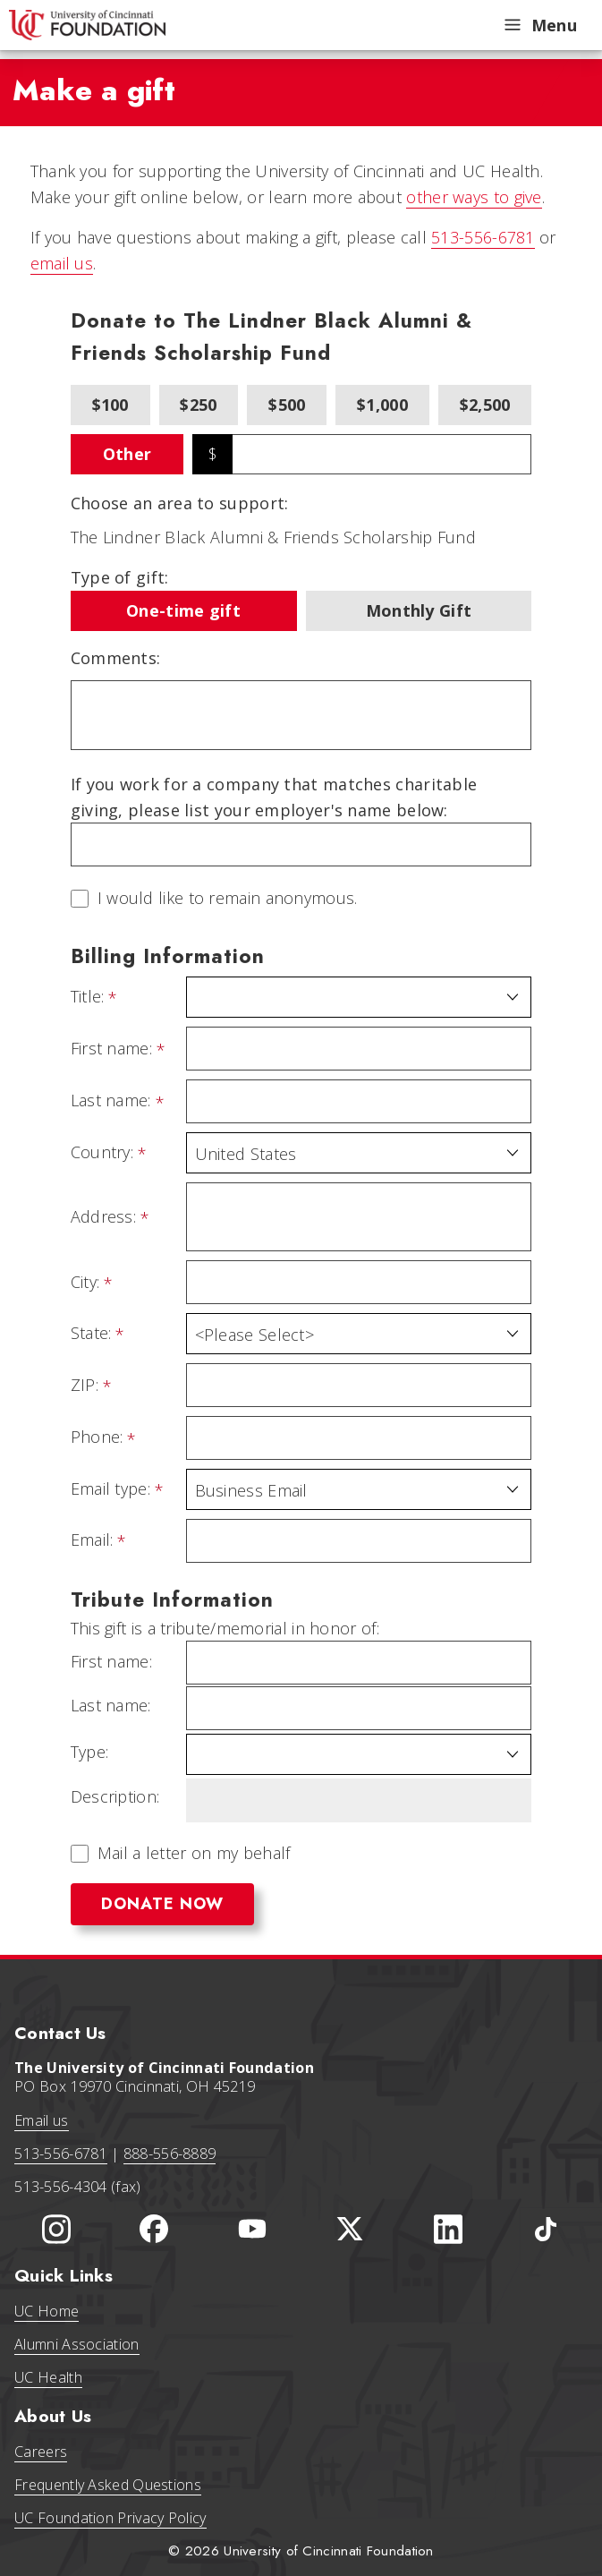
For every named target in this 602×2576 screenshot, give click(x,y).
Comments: (116, 658)
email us (61, 263)
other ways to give (473, 197)
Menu (539, 25)
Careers (40, 2451)
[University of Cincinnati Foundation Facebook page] (154, 2229)
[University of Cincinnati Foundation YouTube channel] (252, 2229)
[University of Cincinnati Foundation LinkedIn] (448, 2229)
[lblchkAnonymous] (80, 899)
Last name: (111, 1101)
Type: (90, 1752)
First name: (111, 1049)
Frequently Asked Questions (107, 2485)
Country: (102, 1153)
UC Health (48, 2377)
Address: (103, 1217)
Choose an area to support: (180, 503)
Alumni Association (76, 2344)
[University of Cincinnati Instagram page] (56, 2229)
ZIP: (84, 1386)
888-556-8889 (169, 2153)
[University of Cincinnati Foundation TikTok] (546, 2229)
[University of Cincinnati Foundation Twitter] (350, 2229)
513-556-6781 (483, 237)
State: (91, 1334)
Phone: (97, 1437)
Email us (41, 2120)
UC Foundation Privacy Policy (110, 2518)
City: (85, 1283)
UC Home (46, 2311)
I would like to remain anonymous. (228, 899)
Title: (88, 997)
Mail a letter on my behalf (194, 1853)
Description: (115, 1797)
